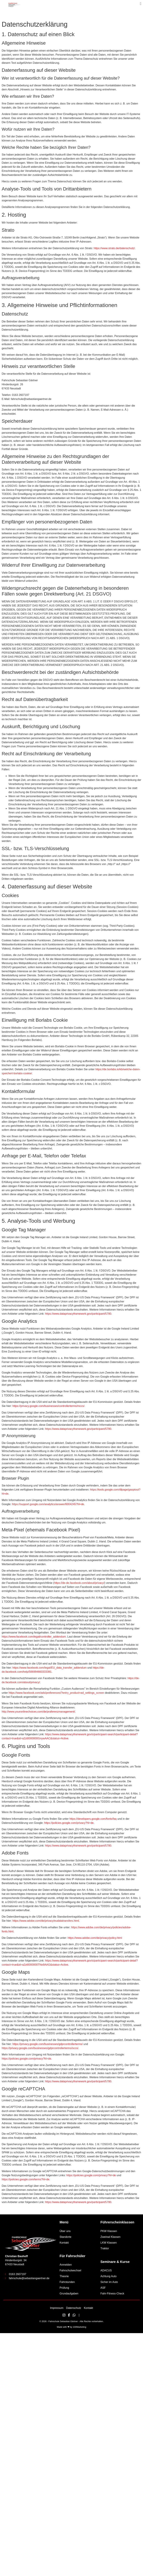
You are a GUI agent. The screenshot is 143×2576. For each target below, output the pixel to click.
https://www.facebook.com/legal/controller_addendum (34, 1636)
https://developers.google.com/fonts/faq (93, 1818)
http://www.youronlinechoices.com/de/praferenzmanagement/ (38, 1711)
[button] (140, 3)
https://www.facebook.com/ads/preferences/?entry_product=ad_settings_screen (56, 1692)
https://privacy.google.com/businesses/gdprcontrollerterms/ (47, 2044)
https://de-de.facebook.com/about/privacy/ (79, 1582)
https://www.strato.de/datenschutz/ (114, 248)
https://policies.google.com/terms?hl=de (25, 2179)
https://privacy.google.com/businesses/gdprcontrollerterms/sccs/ (40, 2048)
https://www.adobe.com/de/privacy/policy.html (95, 1937)
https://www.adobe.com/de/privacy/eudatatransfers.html (45, 1920)
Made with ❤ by (65, 2327)
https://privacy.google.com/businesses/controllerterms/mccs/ (48, 1406)
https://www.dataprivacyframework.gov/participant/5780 (78, 1313)
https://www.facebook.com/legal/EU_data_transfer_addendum (49, 1667)
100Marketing (79, 2327)
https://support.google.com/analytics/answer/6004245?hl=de (48, 1504)
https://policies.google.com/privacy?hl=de (69, 1822)
